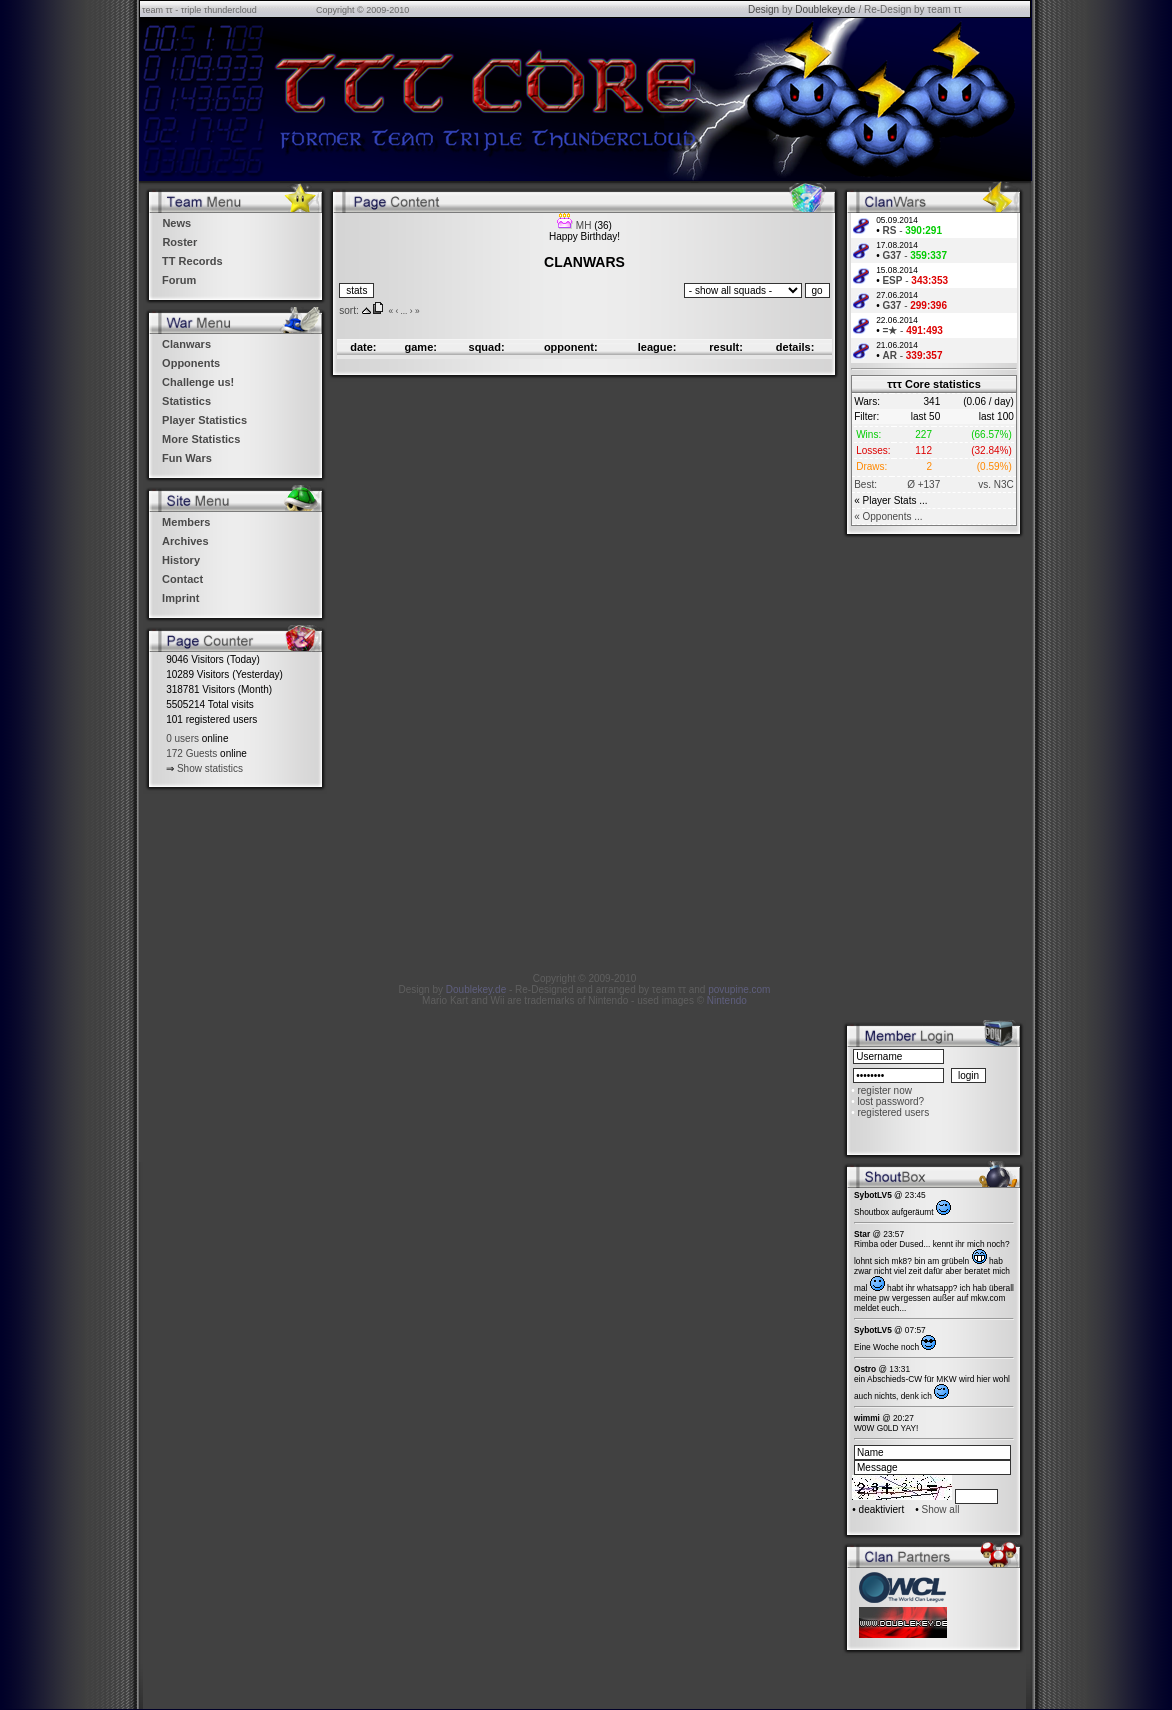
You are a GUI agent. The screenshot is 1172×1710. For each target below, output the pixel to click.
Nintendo (727, 1000)
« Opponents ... (888, 516)
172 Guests (191, 753)
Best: (865, 484)
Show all (941, 1509)
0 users (182, 738)
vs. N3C (996, 484)
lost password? (890, 1101)
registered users (893, 1112)
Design (763, 9)
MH (584, 225)
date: (363, 347)
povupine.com (739, 989)
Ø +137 (923, 484)
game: (421, 347)
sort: (348, 310)
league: (657, 347)
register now (884, 1090)
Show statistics (210, 768)
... (403, 311)
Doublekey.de (825, 9)
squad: (487, 347)
